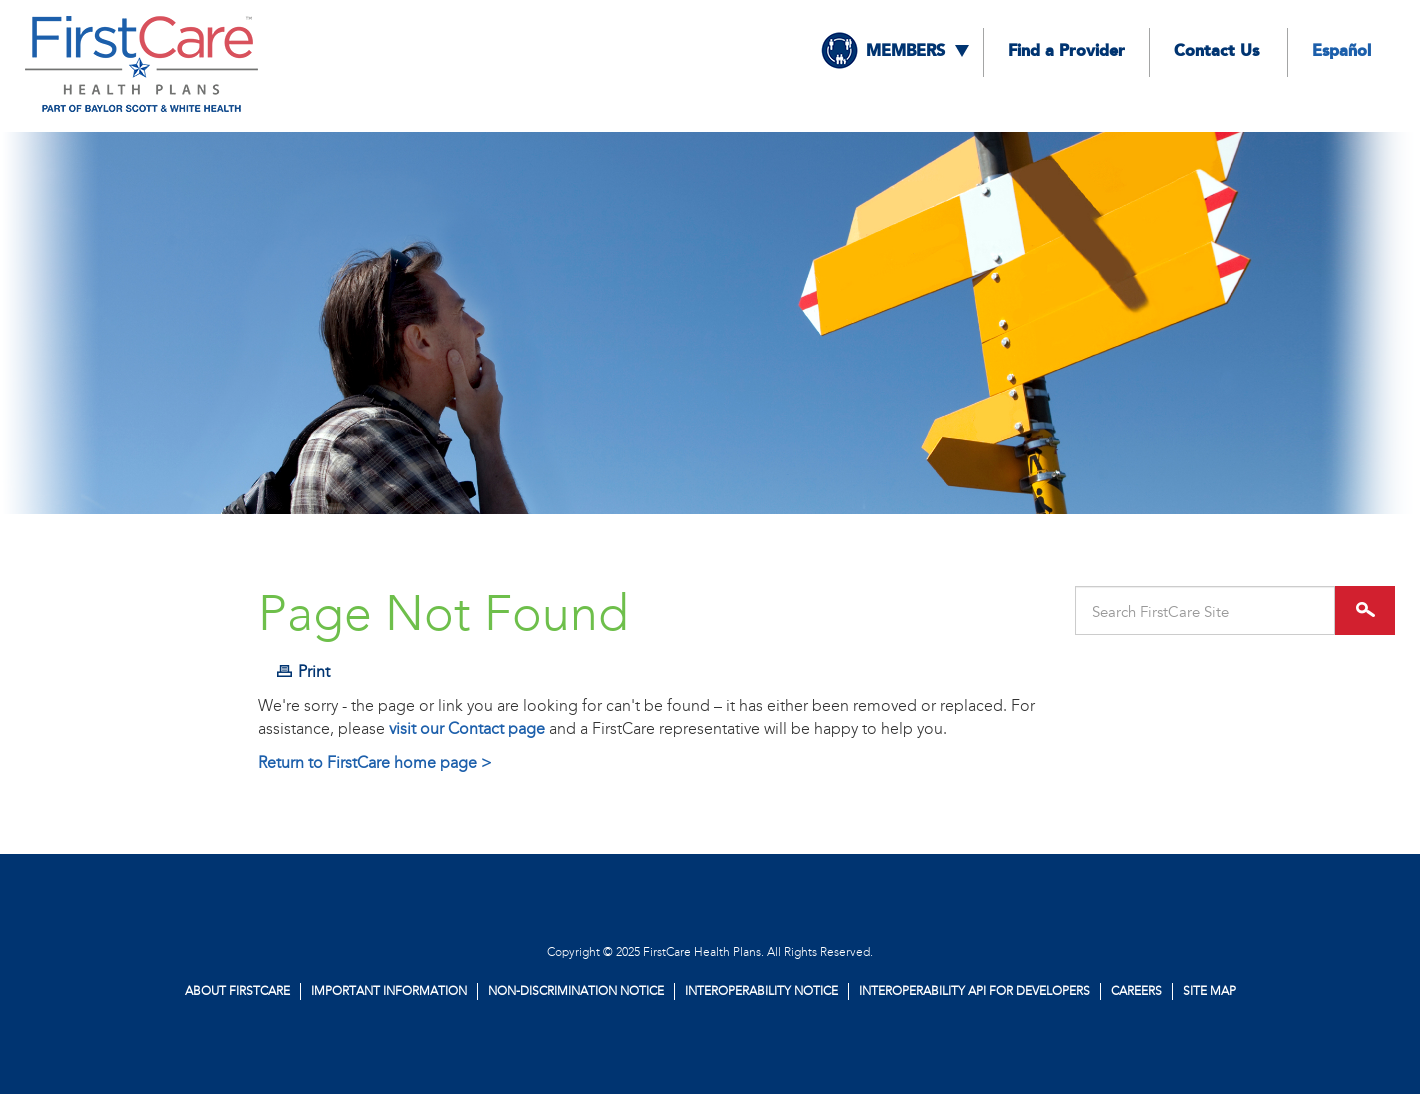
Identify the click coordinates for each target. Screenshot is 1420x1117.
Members (905, 52)
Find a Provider (1066, 52)
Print (314, 671)
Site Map (1209, 991)
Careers (1136, 991)
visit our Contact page (467, 728)
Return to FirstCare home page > (375, 762)
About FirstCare (237, 991)
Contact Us (1216, 52)
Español (1341, 52)
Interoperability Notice (761, 991)
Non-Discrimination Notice (576, 991)
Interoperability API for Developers (974, 991)
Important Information (389, 991)
